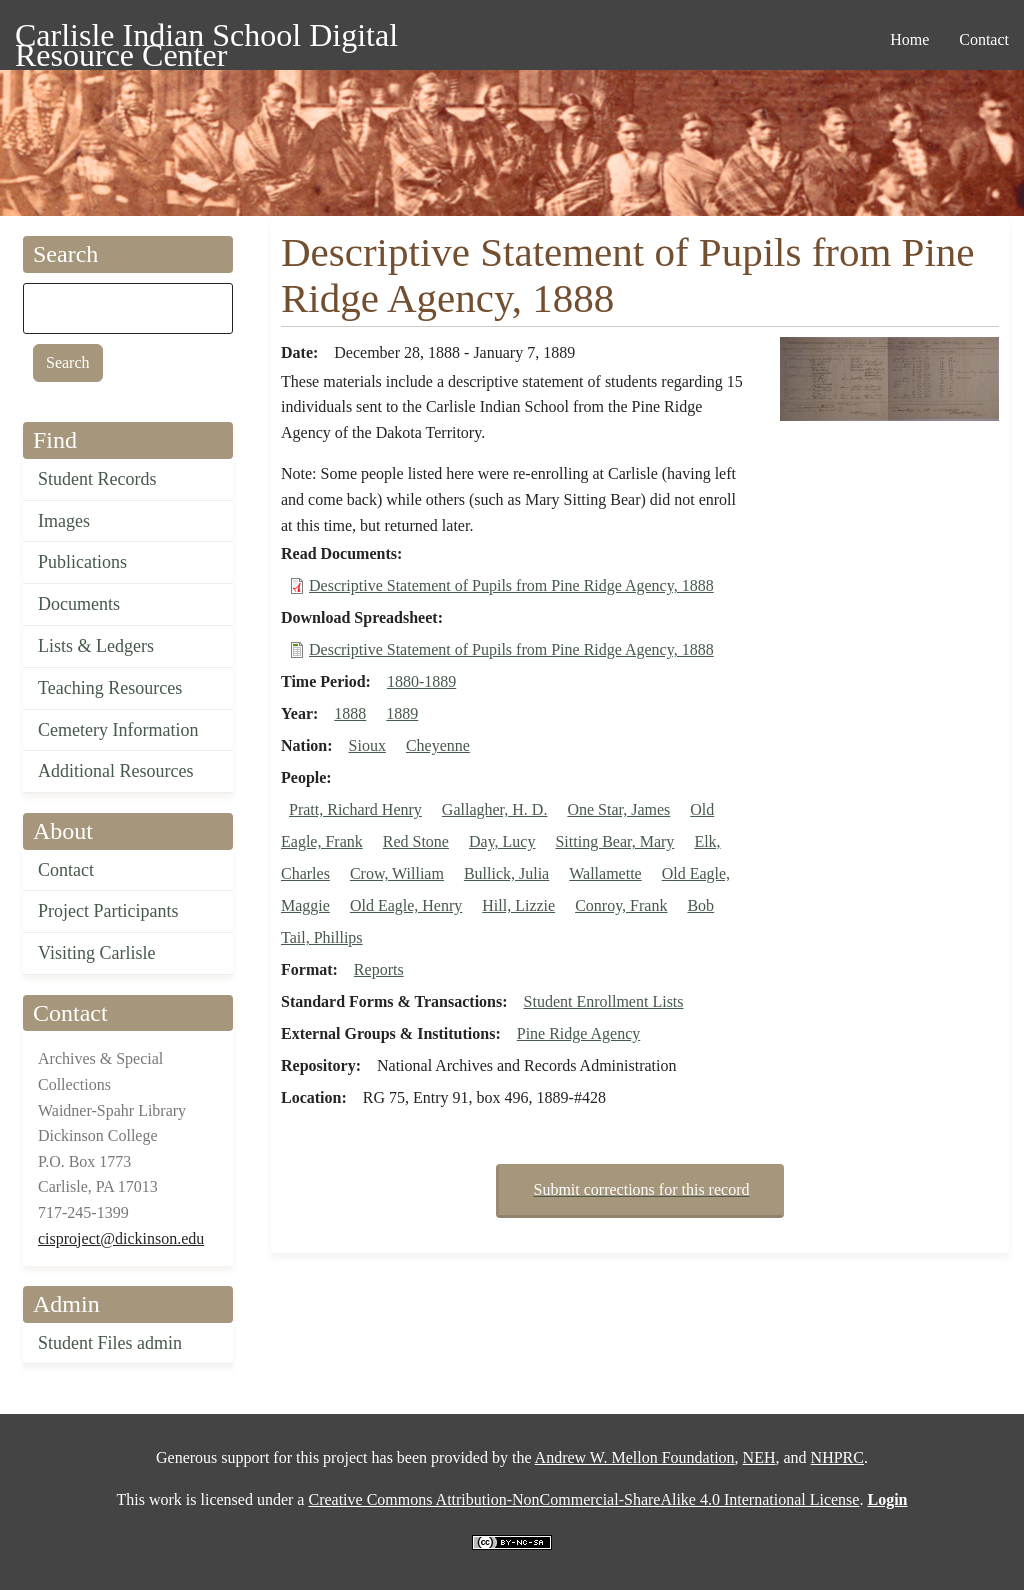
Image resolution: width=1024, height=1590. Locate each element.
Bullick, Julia (506, 873)
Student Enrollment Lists (604, 1001)
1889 (402, 713)
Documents (79, 604)
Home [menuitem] (909, 39)
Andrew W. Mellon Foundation (635, 1457)
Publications (82, 562)
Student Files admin (110, 1343)
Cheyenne (438, 745)
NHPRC (837, 1457)
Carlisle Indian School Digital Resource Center (206, 38)
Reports (379, 969)
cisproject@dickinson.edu (121, 1238)
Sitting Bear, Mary (614, 841)
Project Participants (108, 911)
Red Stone (416, 841)
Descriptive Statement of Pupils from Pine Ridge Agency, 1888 (511, 585)
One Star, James (618, 809)
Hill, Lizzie (518, 905)
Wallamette (605, 873)
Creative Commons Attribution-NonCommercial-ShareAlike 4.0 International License (583, 1499)
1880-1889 (421, 681)
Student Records (97, 479)
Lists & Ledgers (96, 646)
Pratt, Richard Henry (355, 809)
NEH (759, 1457)
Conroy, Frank (621, 905)
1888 (350, 713)
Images (64, 521)
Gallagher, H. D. (495, 809)
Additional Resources (115, 771)
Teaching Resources (110, 688)
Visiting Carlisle (96, 953)
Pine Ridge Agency (579, 1033)
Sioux (367, 745)
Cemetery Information (118, 730)
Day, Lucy (502, 841)
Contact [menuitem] (984, 39)
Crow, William (397, 873)
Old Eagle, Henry (406, 905)
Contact (66, 870)
